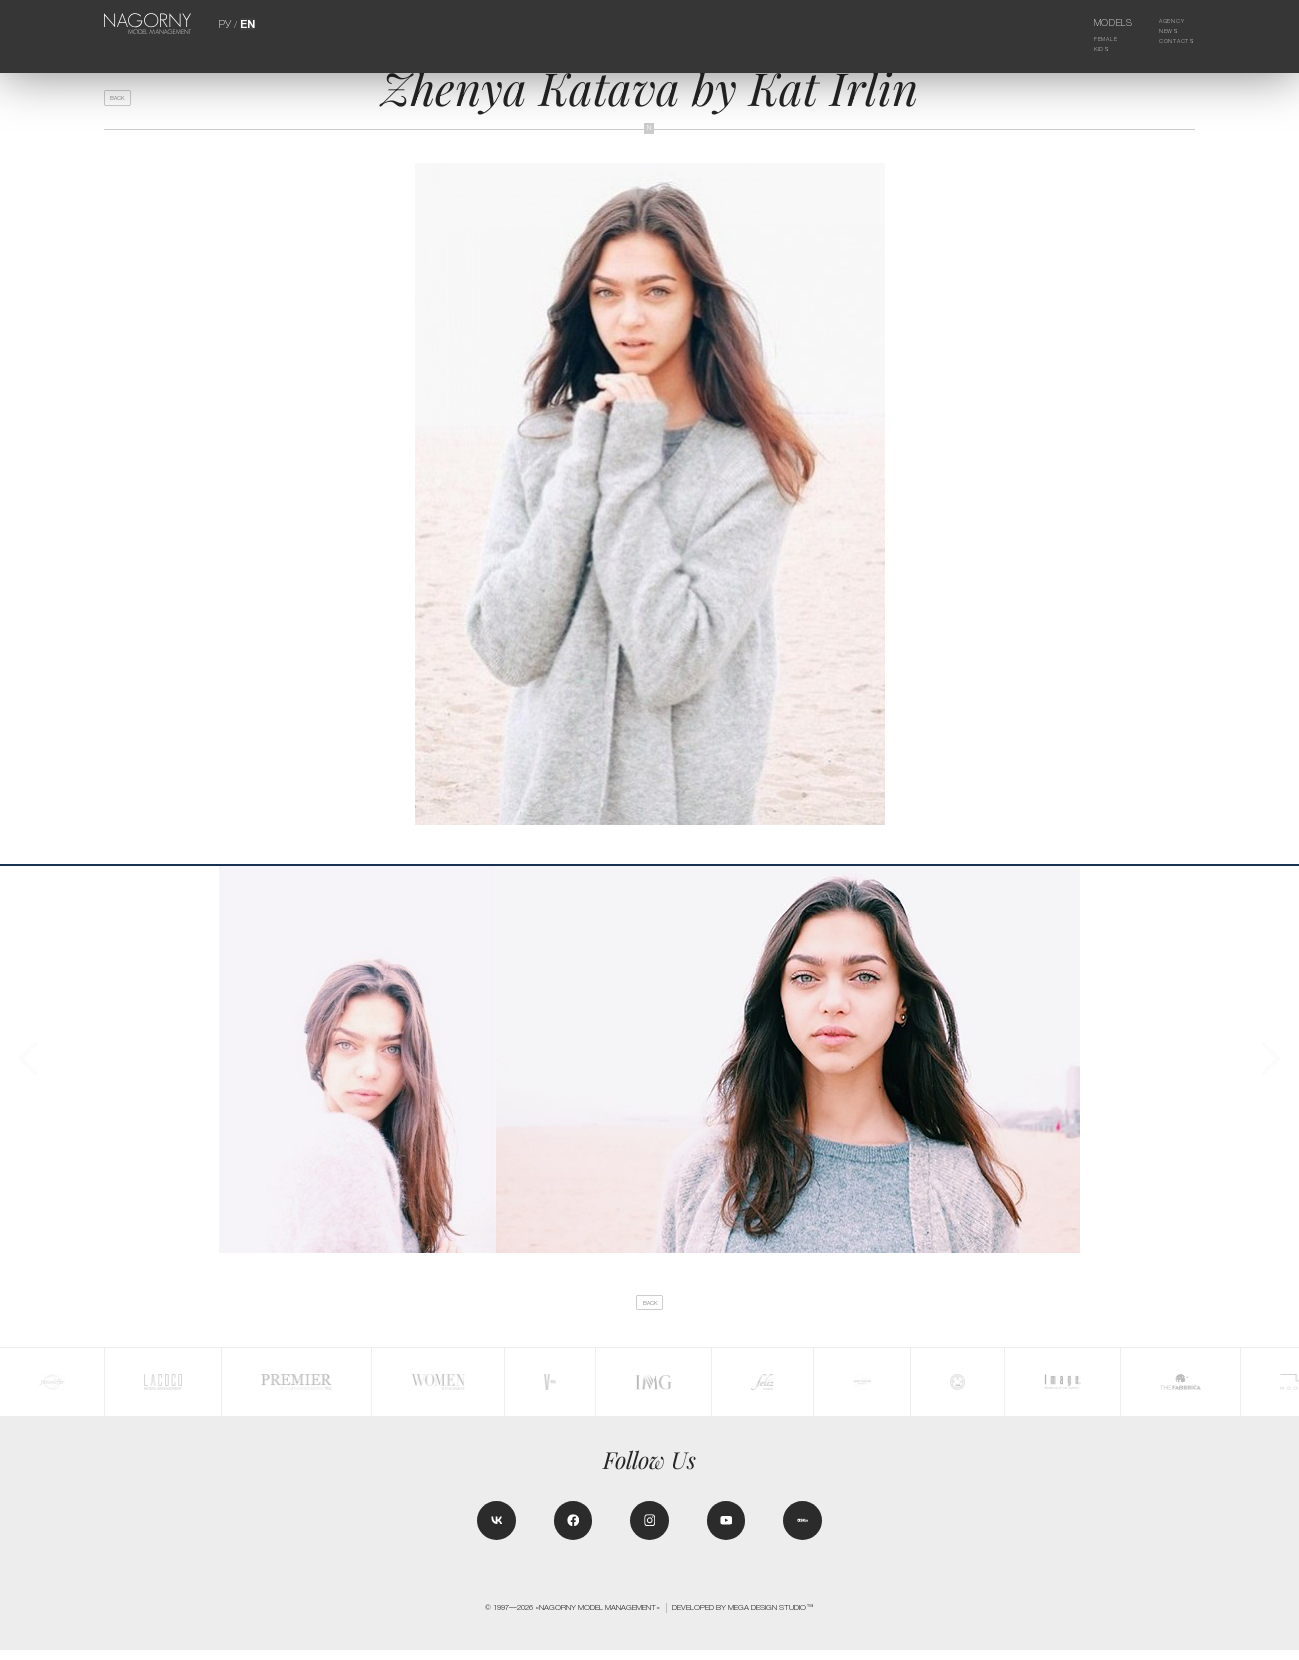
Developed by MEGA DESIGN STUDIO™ (743, 1618)
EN (246, 23)
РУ (226, 23)
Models (1098, 23)
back (124, 102)
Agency (1163, 23)
